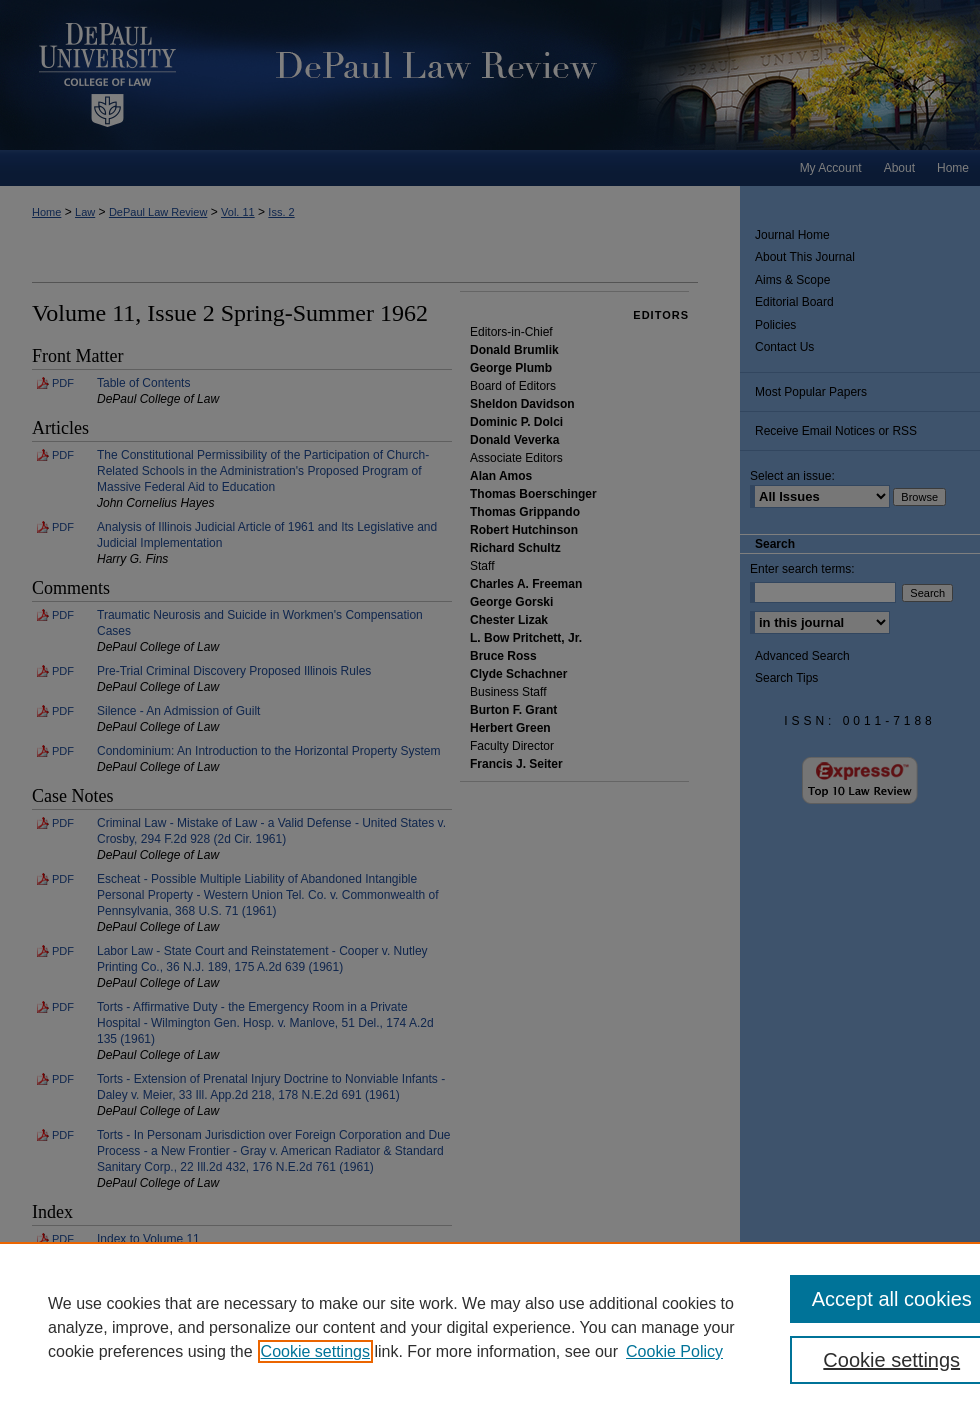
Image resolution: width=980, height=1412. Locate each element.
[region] (490, 1327)
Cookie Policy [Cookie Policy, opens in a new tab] (674, 1351)
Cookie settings (315, 1351)
